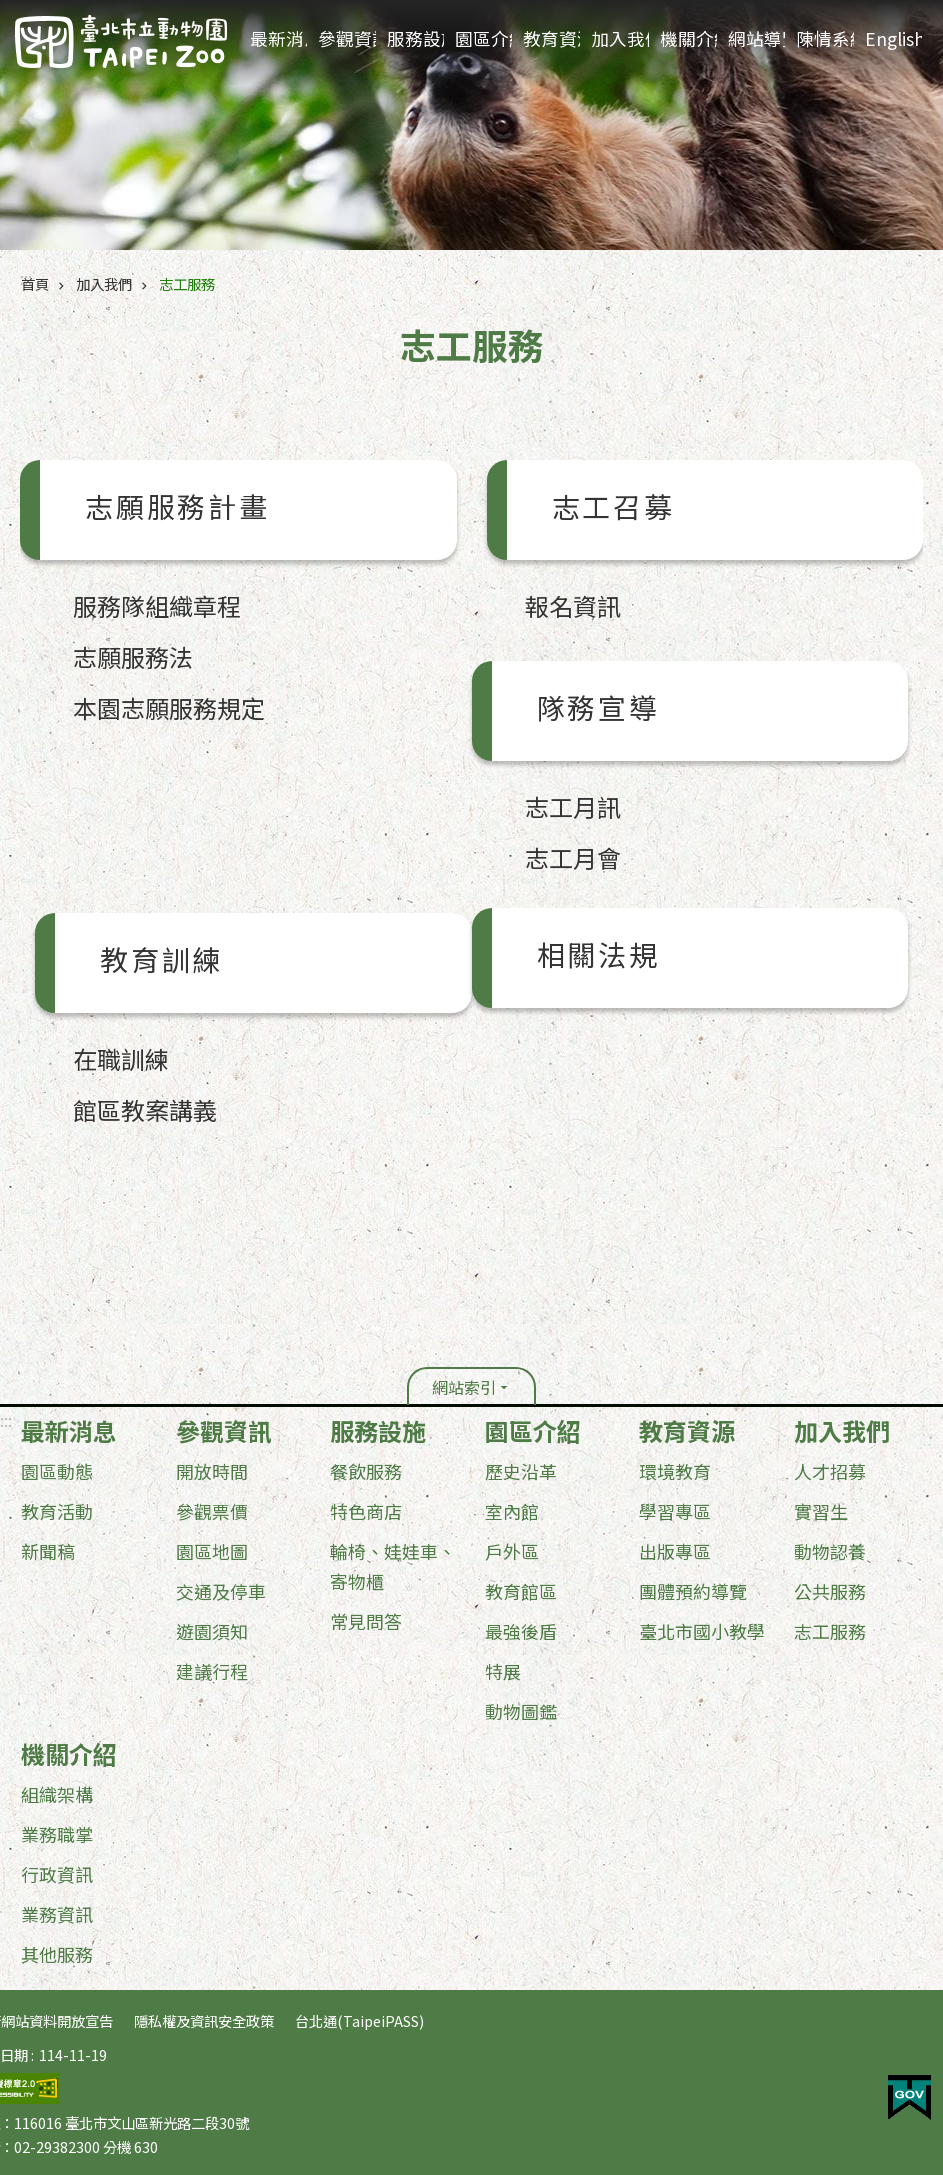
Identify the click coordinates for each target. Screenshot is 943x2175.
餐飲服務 (366, 1471)
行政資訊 (57, 1874)
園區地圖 (212, 1551)
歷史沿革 (521, 1471)
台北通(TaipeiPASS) (359, 2020)
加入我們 (619, 38)
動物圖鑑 (521, 1711)
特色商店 (366, 1511)
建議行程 (212, 1671)
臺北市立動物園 (121, 41)
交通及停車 (221, 1591)
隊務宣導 (598, 711)
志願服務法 (133, 656)
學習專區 (675, 1511)
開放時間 (212, 1471)
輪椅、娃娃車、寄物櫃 (393, 1566)
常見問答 (366, 1621)
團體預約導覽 (693, 1591)
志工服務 (187, 283)
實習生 (821, 1511)
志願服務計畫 (177, 510)
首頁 (35, 283)
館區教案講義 (145, 1109)
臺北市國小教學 (702, 1631)
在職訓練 (121, 1058)
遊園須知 (212, 1631)
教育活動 (57, 1511)
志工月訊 (573, 806)
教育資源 (551, 38)
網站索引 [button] (464, 1387)
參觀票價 (212, 1511)
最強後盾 (521, 1631)
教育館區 (521, 1591)
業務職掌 (57, 1834)
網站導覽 (756, 38)
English (893, 38)
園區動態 (57, 1471)
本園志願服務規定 (169, 707)
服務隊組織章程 (157, 605)
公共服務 (830, 1591)
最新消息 (278, 38)
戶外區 (512, 1551)
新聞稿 (48, 1551)
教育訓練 (161, 963)
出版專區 (675, 1551)
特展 (503, 1671)
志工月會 (573, 857)
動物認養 (830, 1551)
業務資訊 (57, 1914)
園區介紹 (483, 38)
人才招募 (830, 1471)
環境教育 (675, 1471)
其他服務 (57, 1954)
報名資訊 (573, 605)
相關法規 (598, 958)
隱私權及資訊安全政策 (204, 2020)
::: (6, 1420)
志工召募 (613, 510)
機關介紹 (688, 38)
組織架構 (57, 1794)
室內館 (512, 1511)
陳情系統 (824, 38)
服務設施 (415, 38)
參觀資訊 (346, 38)
